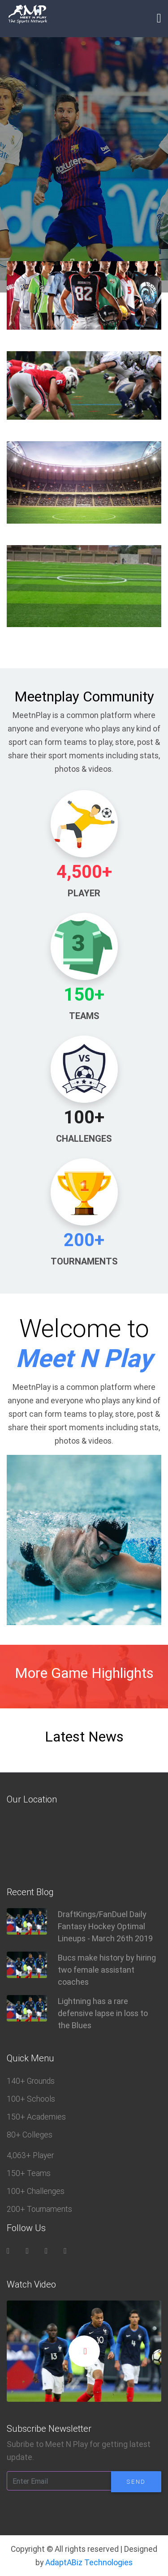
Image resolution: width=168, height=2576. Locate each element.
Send (136, 2482)
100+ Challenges (36, 2191)
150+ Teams (29, 2173)
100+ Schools (31, 2099)
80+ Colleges (29, 2134)
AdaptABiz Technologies (89, 2562)
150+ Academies (36, 2117)
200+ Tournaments (39, 2209)
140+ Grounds (31, 2081)
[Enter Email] (59, 2480)
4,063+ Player (30, 2155)
